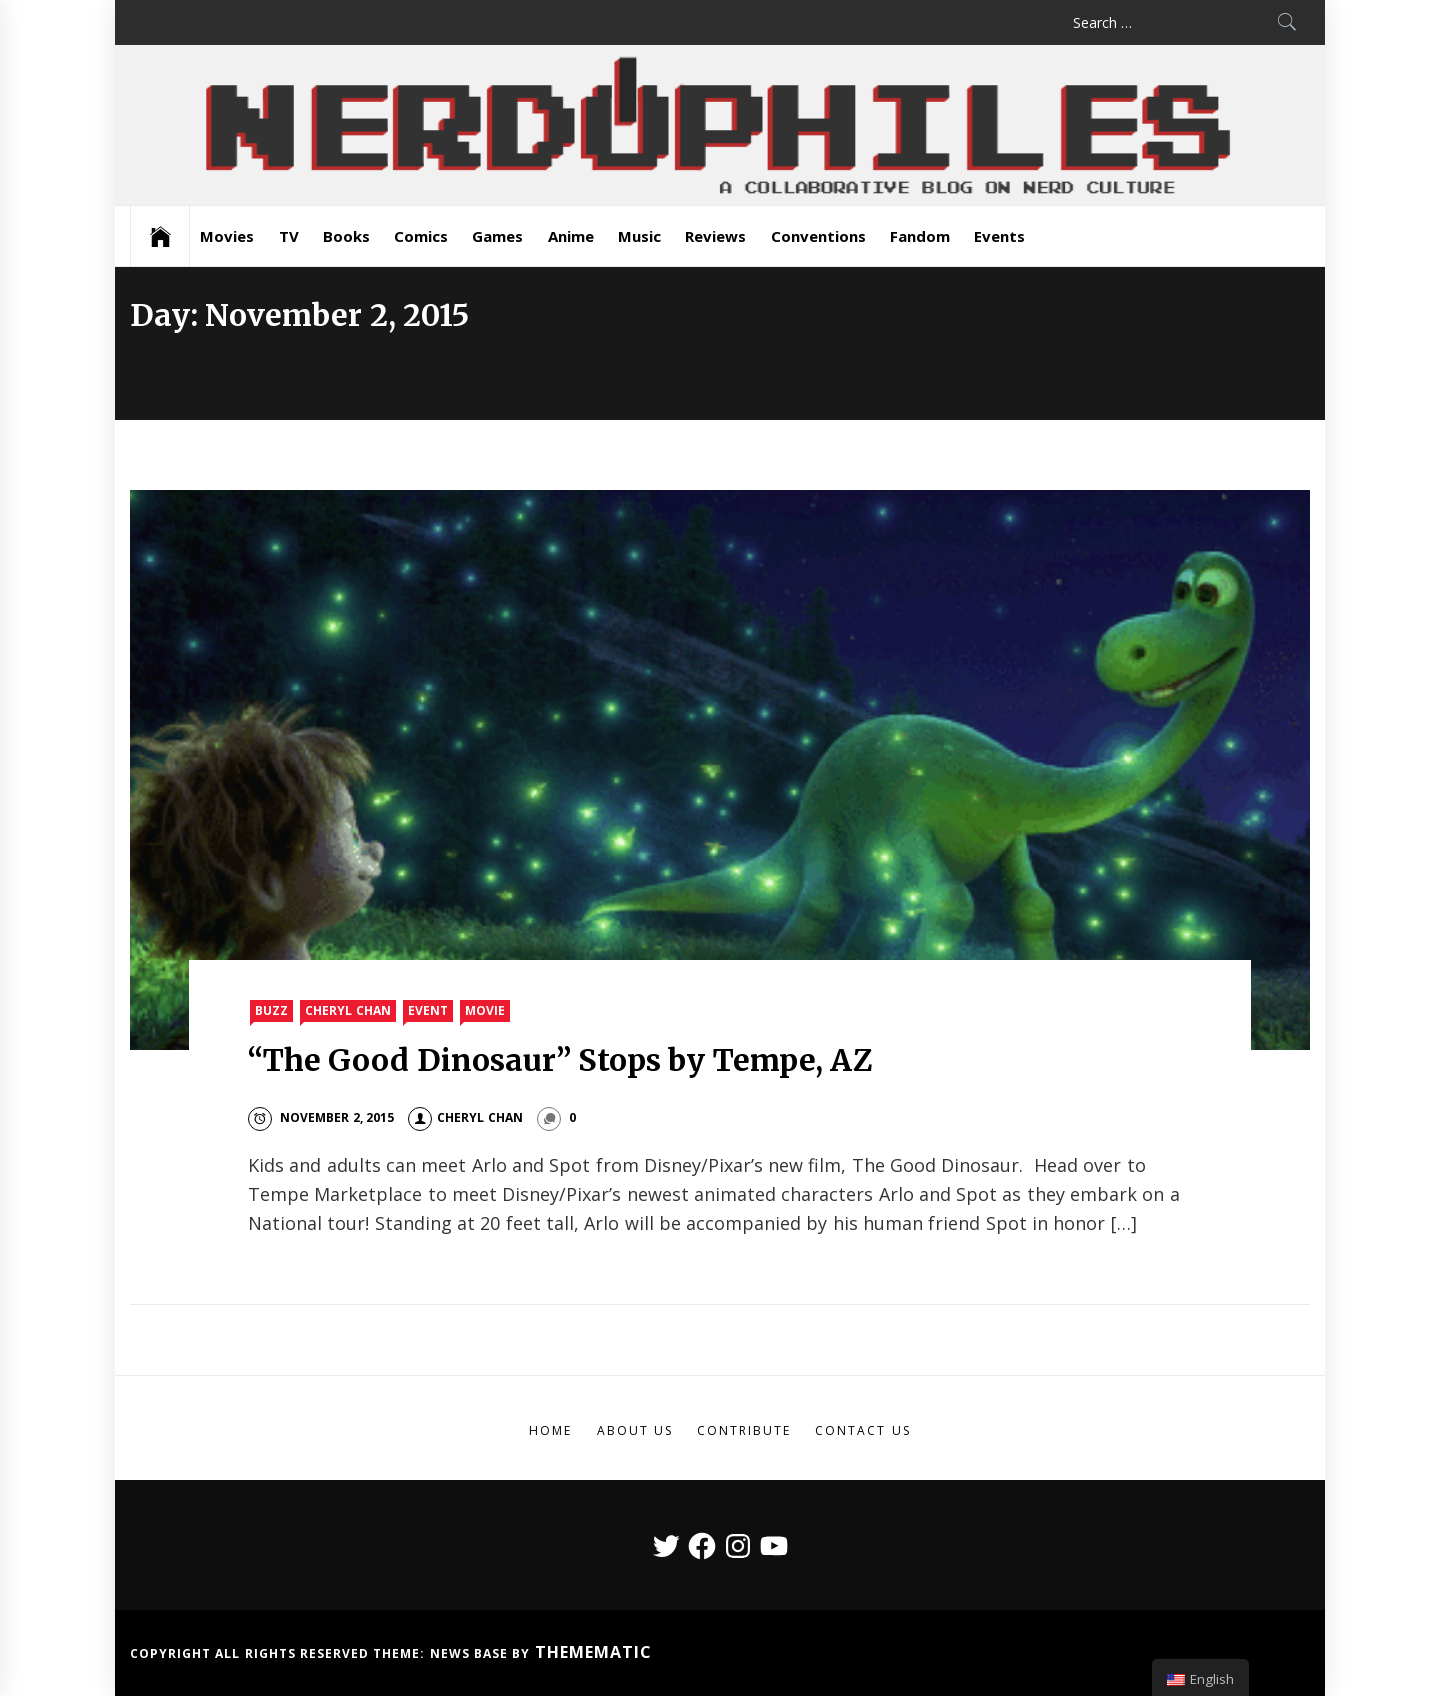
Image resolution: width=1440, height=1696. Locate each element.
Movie (485, 1010)
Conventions (818, 236)
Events (999, 236)
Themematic (593, 1652)
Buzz (271, 1010)
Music (639, 236)
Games (497, 236)
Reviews (715, 236)
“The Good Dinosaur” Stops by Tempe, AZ (560, 1060)
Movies (227, 236)
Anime (571, 236)
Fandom (920, 236)
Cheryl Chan (347, 1010)
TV (289, 236)
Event (428, 1010)
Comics (421, 236)
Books (346, 236)
